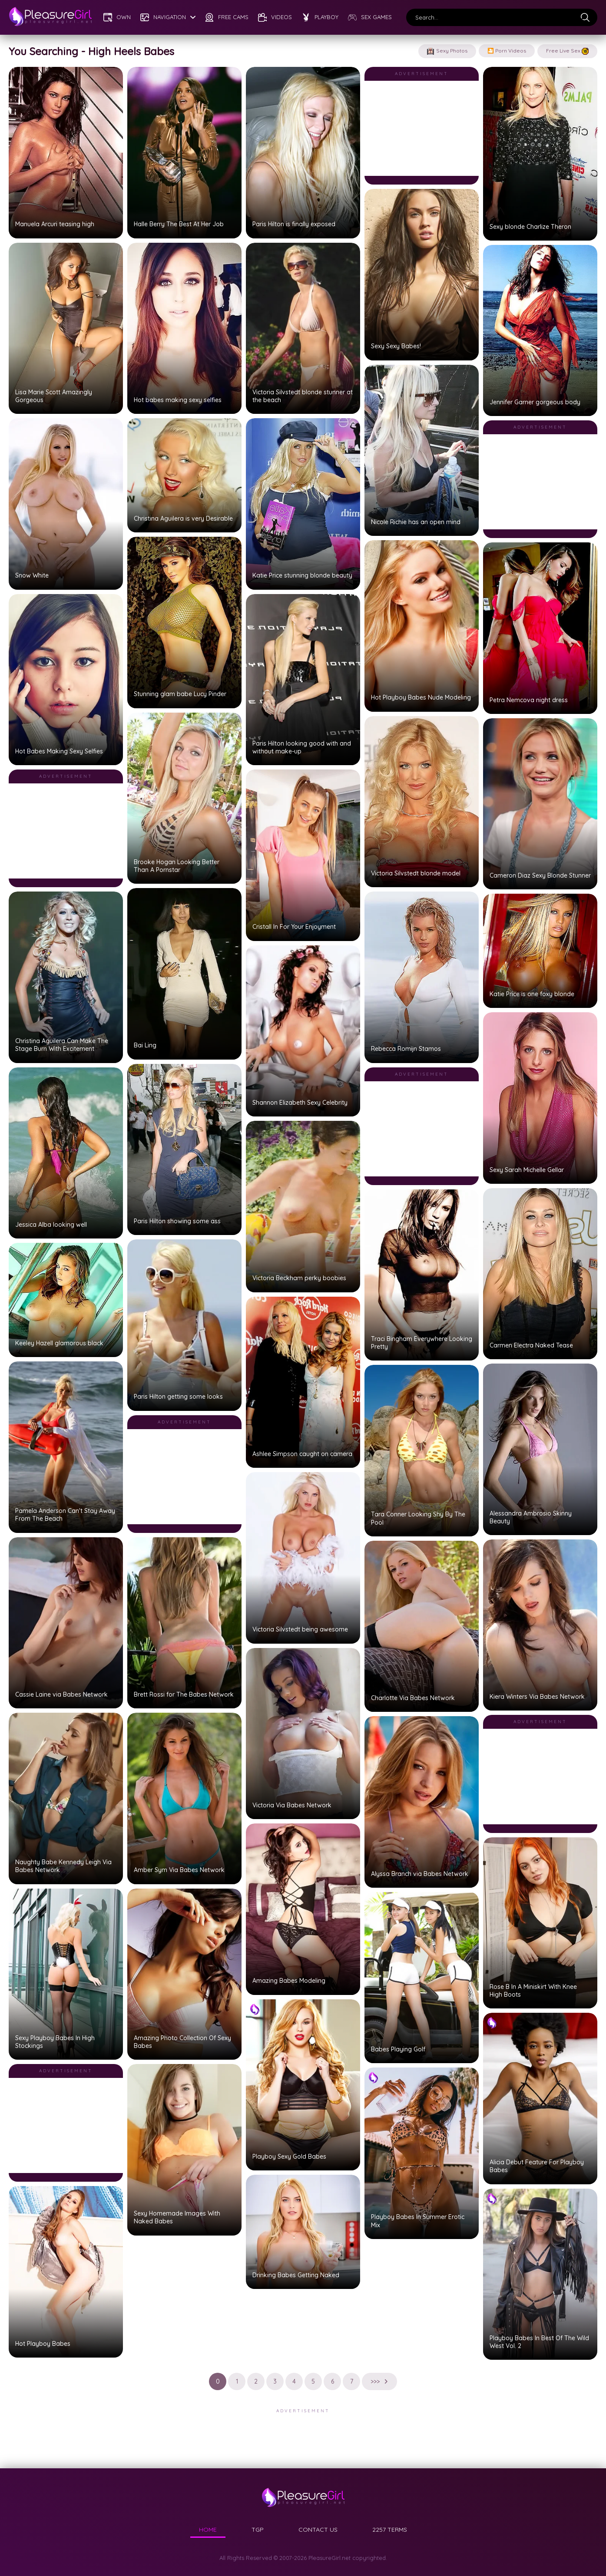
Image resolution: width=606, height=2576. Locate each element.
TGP (258, 2529)
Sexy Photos (447, 51)
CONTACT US (318, 2529)
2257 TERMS (389, 2529)
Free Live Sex (567, 51)
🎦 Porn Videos (506, 50)
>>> (379, 2381)
